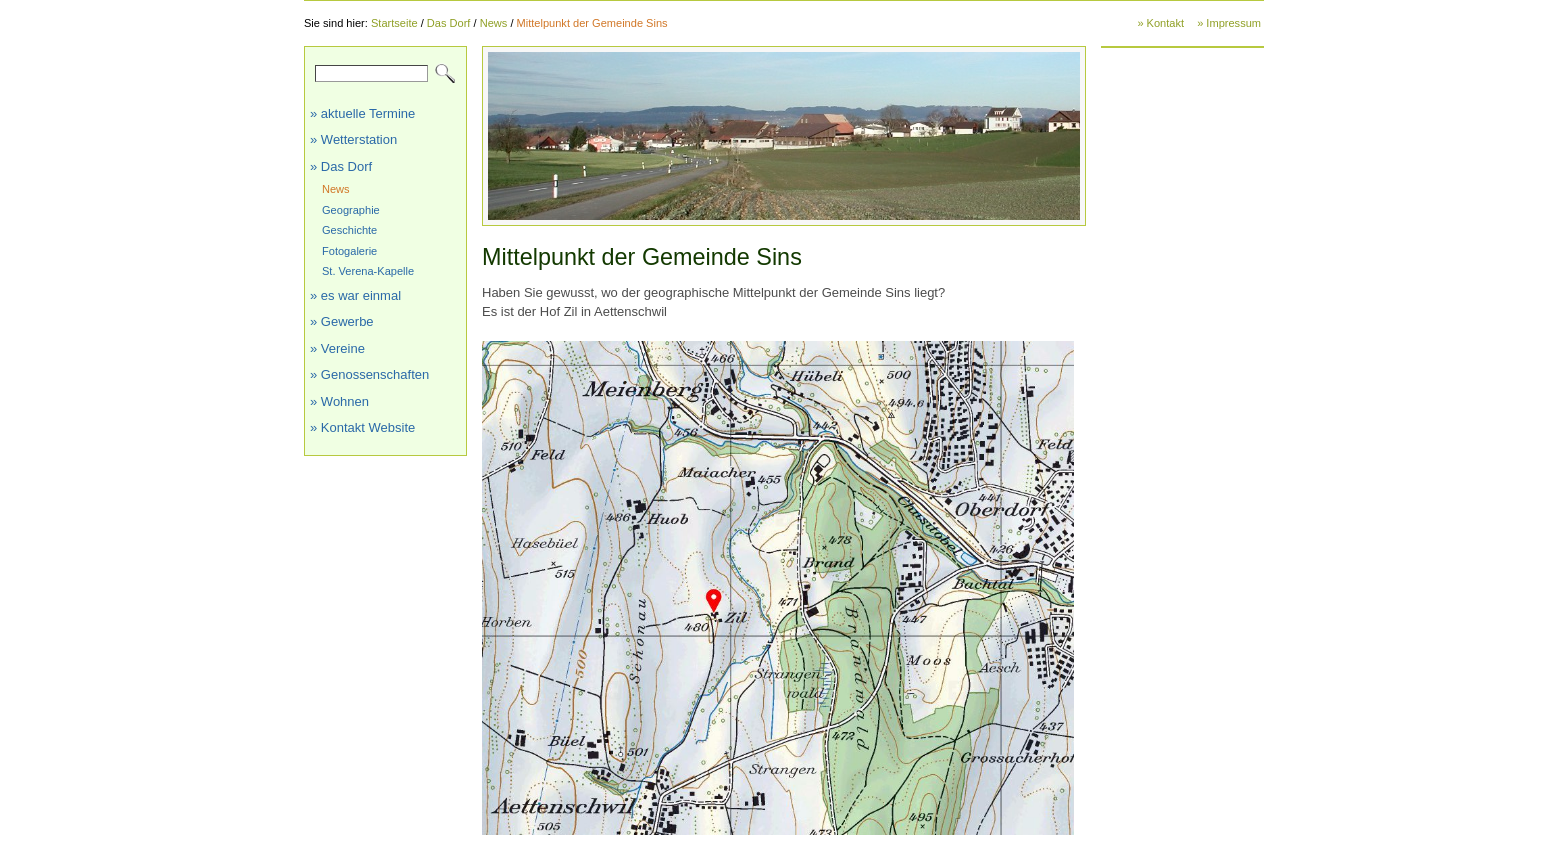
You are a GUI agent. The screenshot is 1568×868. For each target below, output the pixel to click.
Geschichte (349, 230)
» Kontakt (1160, 23)
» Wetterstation (353, 139)
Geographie (351, 210)
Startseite (394, 23)
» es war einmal (355, 295)
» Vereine (337, 348)
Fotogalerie (349, 251)
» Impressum (1229, 23)
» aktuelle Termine (362, 113)
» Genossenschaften (369, 374)
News (494, 23)
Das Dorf (449, 23)
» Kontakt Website (362, 427)
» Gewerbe (342, 321)
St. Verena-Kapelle (368, 271)
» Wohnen (339, 401)
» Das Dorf (341, 166)
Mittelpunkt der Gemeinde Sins (592, 23)
